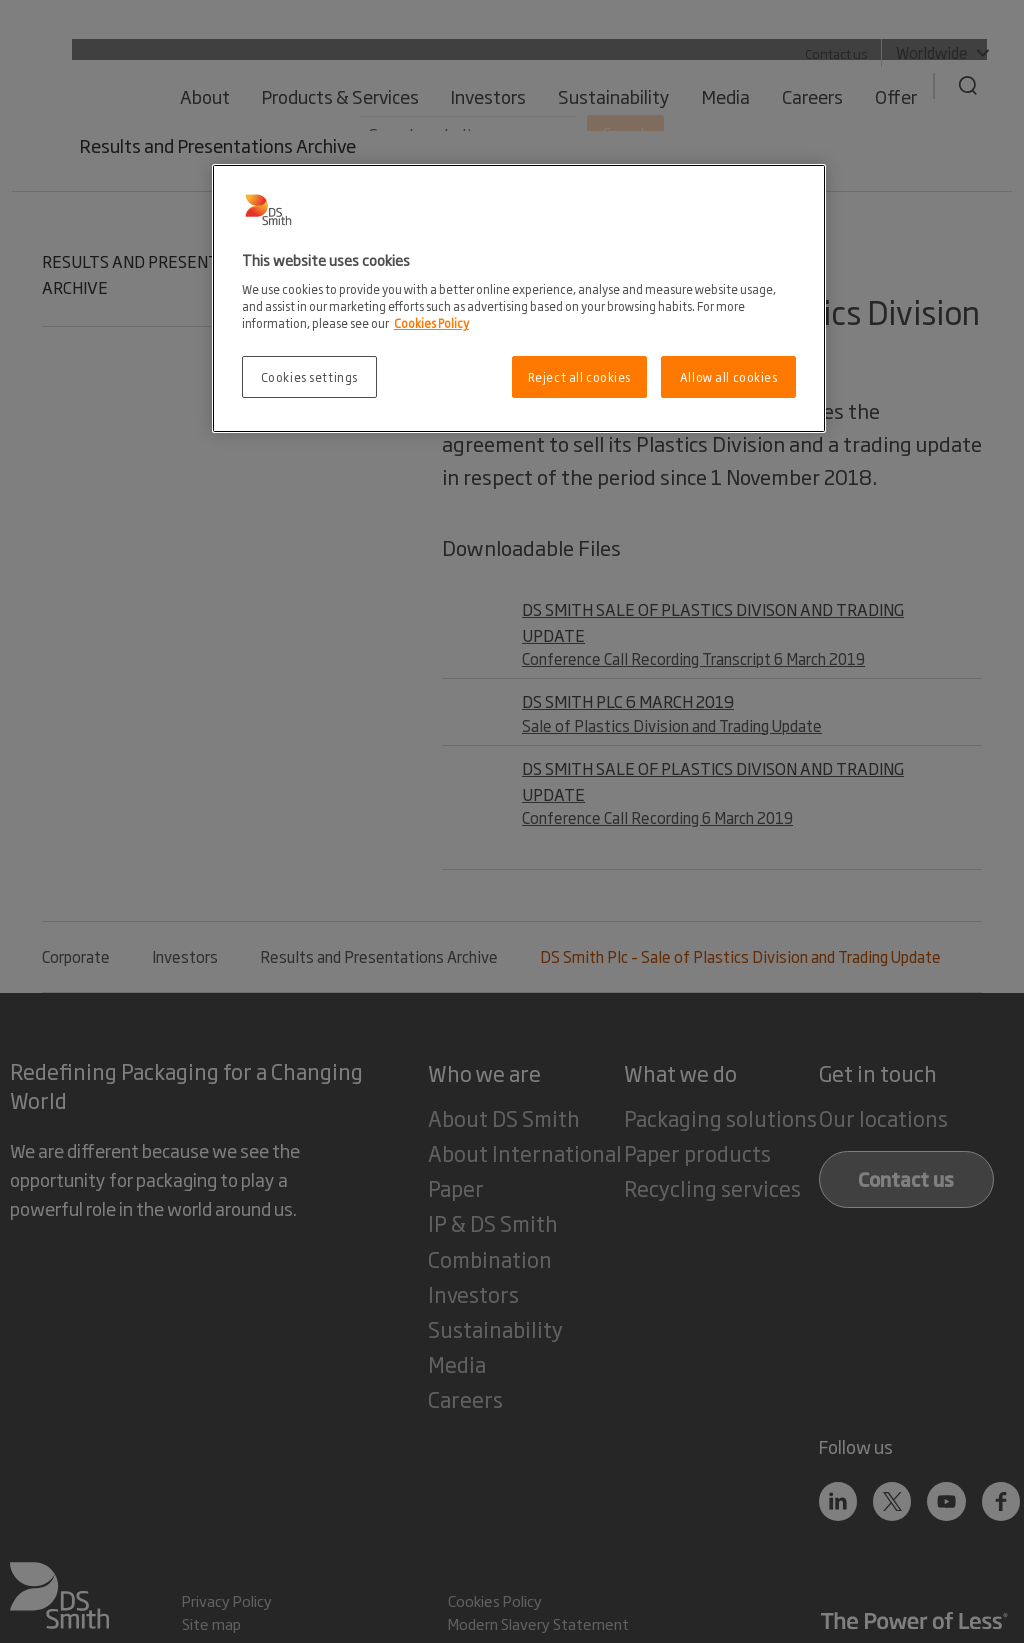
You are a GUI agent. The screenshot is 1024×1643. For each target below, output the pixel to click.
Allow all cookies (729, 376)
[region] (519, 298)
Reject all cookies (579, 376)
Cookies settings (309, 376)
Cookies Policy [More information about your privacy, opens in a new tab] (431, 322)
